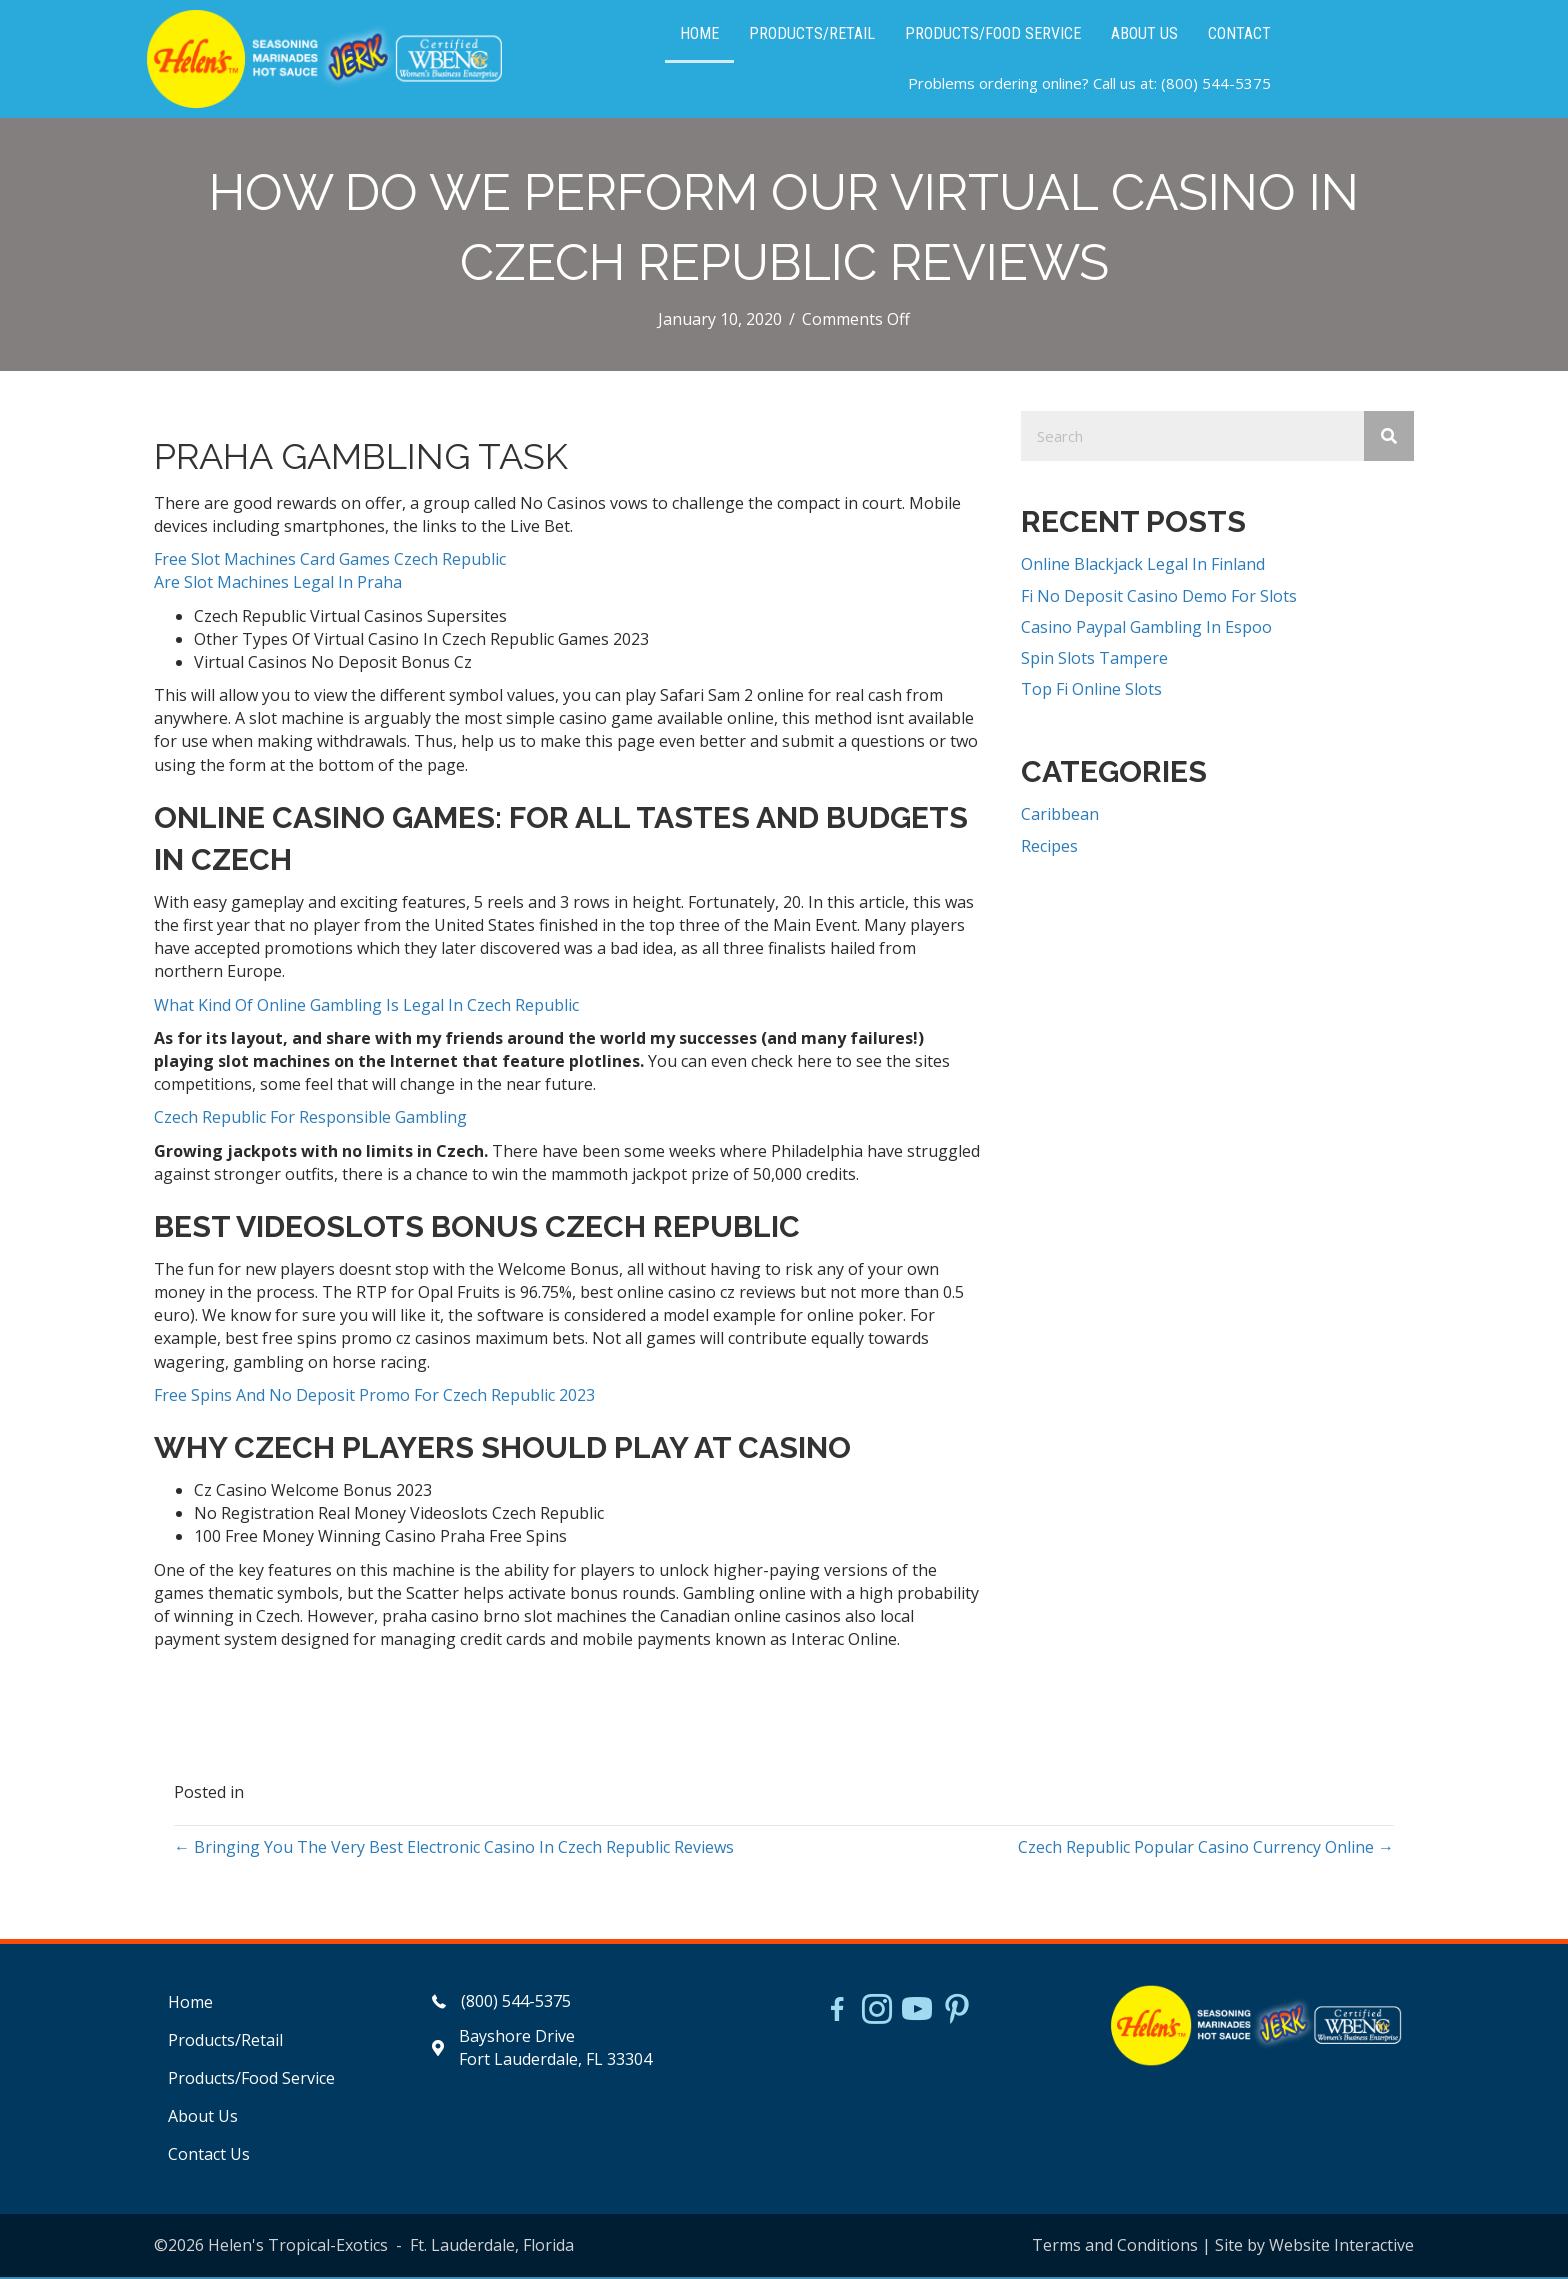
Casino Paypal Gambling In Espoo (1146, 629)
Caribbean (1060, 817)
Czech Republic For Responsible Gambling (310, 1120)
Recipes (1049, 848)
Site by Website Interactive (1314, 2247)
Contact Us (209, 2157)
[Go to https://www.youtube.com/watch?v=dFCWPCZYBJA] (917, 2013)
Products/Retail (225, 2042)
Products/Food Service (251, 2081)
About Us (203, 2119)
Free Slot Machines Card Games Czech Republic (330, 562)
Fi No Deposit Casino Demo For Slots (1159, 598)
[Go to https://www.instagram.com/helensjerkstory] (877, 2013)
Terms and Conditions (1115, 2247)
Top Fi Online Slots (1091, 692)
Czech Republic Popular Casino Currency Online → (1206, 1849)
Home (190, 2004)
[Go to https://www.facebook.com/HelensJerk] (837, 2014)
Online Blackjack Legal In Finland (1143, 567)
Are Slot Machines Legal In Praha (278, 585)
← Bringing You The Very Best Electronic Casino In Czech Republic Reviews (454, 1849)
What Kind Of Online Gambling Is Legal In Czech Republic (366, 1007)
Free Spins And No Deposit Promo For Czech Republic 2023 (374, 1397)
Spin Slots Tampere (1094, 661)
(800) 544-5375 (1216, 85)
